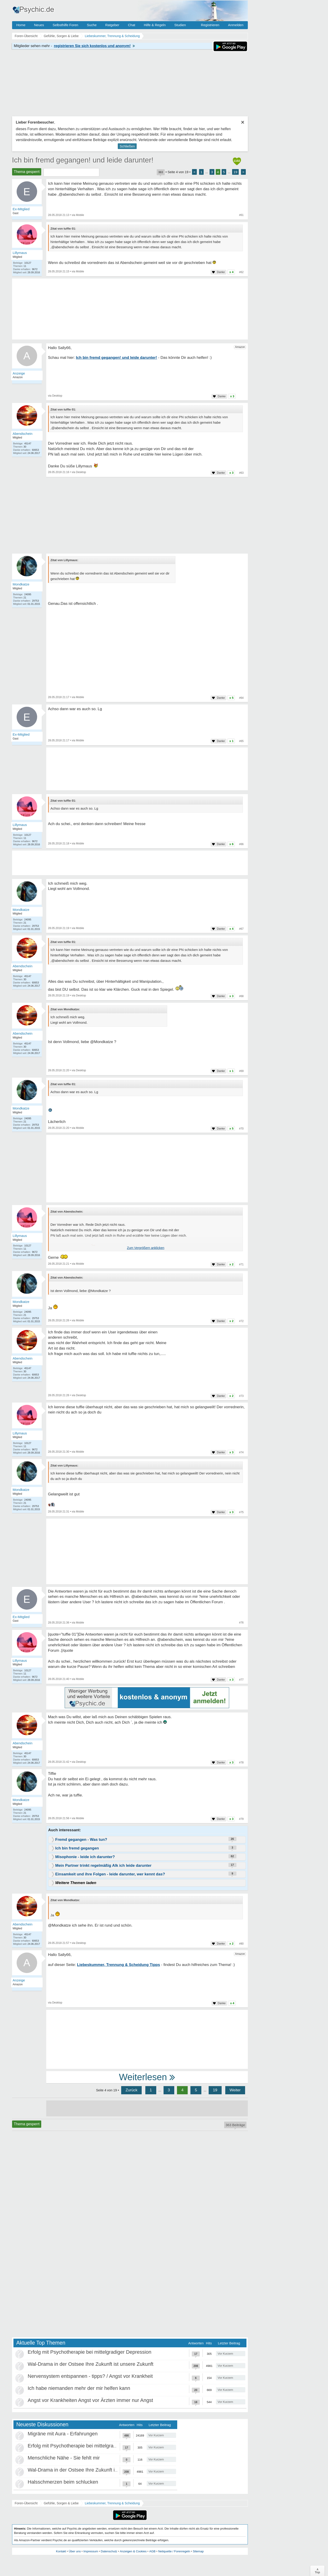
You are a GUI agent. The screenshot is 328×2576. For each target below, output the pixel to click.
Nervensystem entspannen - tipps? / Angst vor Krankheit (90, 2376)
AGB (152, 2551)
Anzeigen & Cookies (133, 2551)
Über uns (75, 2551)
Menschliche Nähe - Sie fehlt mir (64, 2458)
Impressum (90, 2551)
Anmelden (235, 25)
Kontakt (61, 2551)
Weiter (235, 2090)
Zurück (131, 2090)
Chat (131, 25)
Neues (39, 25)
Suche (92, 25)
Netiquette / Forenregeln (174, 2551)
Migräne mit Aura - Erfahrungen (63, 2434)
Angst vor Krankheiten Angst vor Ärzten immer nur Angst (90, 2400)
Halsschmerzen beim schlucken (63, 2482)
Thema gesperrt (27, 172)
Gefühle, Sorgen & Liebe (61, 2503)
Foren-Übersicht (26, 2503)
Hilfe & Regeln (155, 25)
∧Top (317, 2571)
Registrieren (210, 25)
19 (235, 172)
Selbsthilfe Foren (65, 25)
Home (21, 25)
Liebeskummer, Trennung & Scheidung (112, 2503)
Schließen (127, 146)
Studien (180, 25)
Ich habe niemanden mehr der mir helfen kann (79, 2388)
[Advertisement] (147, 1169)
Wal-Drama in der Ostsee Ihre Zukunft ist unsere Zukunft (91, 2364)
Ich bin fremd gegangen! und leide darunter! (83, 160)
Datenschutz (109, 2551)
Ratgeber (112, 25)
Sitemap (198, 2551)
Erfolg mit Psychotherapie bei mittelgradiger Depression (89, 2352)
